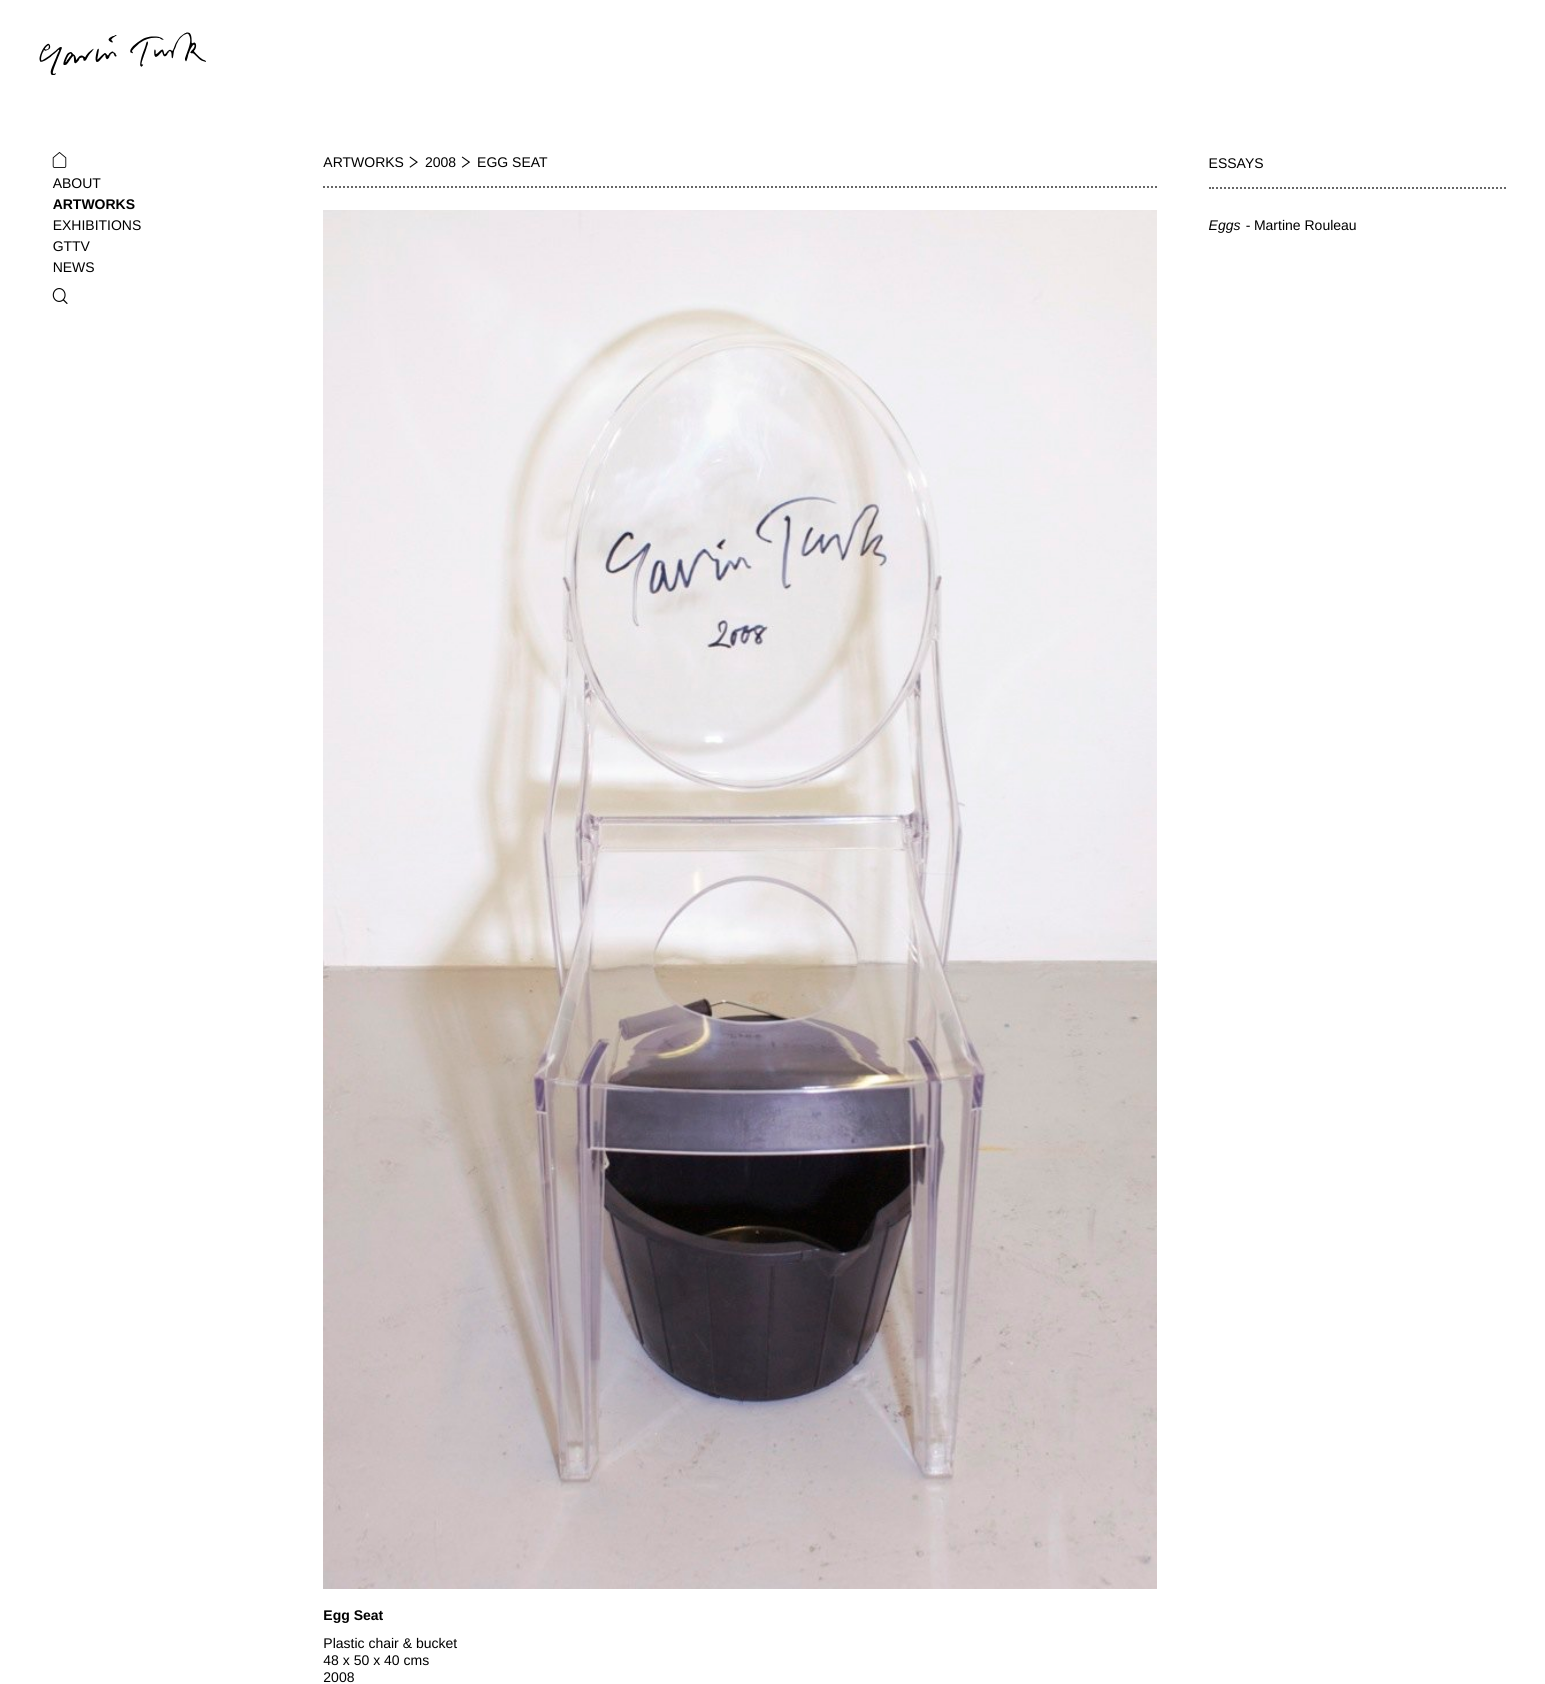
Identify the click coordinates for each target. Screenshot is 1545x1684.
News (74, 267)
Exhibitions (97, 225)
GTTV (71, 246)
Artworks (94, 204)
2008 (440, 162)
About (77, 183)
